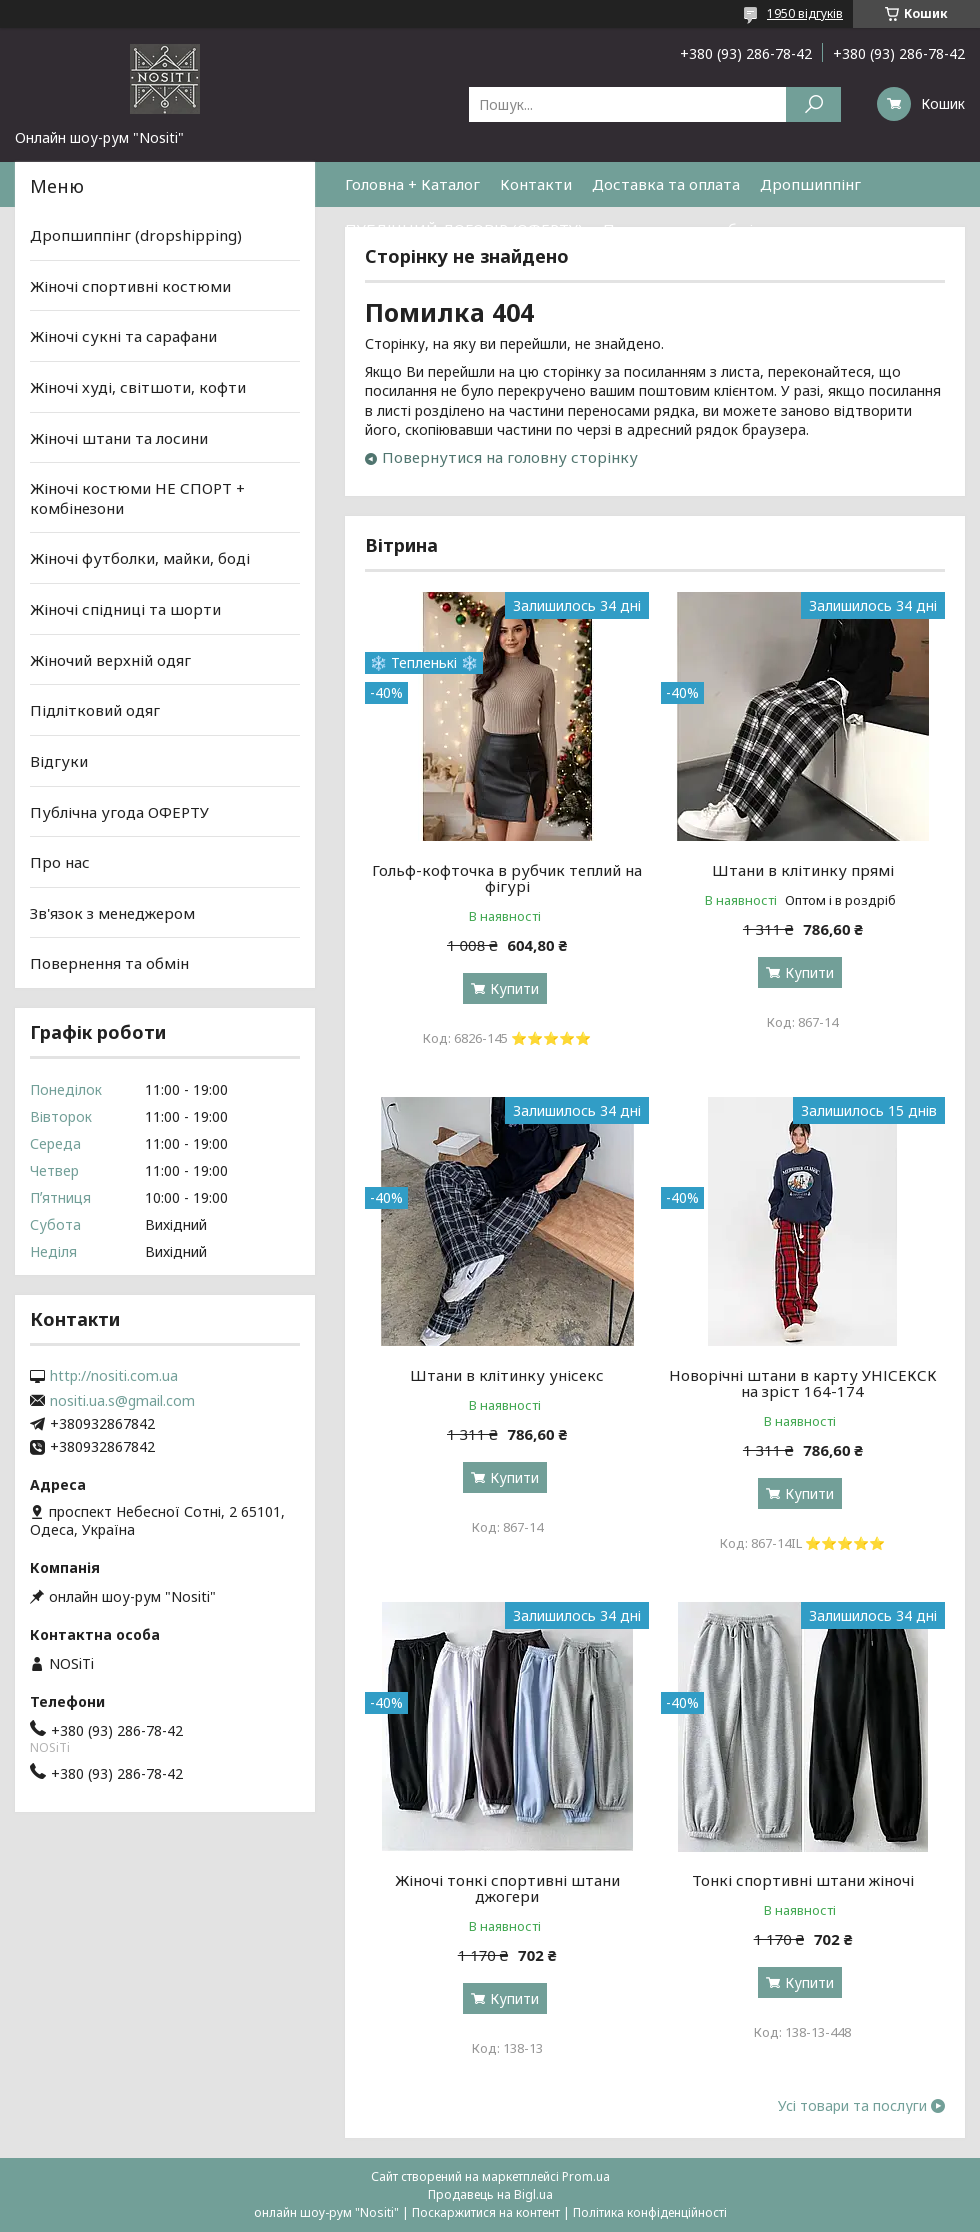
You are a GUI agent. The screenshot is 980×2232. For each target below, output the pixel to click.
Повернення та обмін (682, 229)
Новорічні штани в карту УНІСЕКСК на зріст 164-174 (803, 1383)
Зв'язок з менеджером (112, 913)
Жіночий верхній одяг (110, 660)
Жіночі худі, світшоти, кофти (138, 387)
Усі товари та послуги (852, 2106)
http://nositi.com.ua (114, 1376)
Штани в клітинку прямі (803, 870)
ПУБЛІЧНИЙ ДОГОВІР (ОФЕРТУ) (464, 229)
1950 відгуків (805, 13)
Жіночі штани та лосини (119, 437)
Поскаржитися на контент (486, 2212)
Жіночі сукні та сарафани (123, 336)
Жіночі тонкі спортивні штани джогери (507, 1888)
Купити (514, 988)
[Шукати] (813, 104)
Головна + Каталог (412, 184)
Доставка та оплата (666, 184)
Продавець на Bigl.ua (490, 2194)
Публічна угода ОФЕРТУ (119, 811)
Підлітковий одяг (95, 710)
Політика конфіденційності (650, 2212)
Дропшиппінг (810, 184)
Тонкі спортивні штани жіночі (803, 1880)
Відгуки (59, 761)
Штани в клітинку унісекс (507, 1375)
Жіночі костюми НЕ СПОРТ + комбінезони (137, 498)
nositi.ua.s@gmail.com (122, 1401)
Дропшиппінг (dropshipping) (136, 235)
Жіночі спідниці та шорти (125, 609)
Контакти (536, 184)
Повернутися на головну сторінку (510, 457)
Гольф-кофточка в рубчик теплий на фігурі (507, 878)
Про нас (60, 862)
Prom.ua (586, 2176)
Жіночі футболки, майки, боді (140, 558)
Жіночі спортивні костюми (130, 286)
